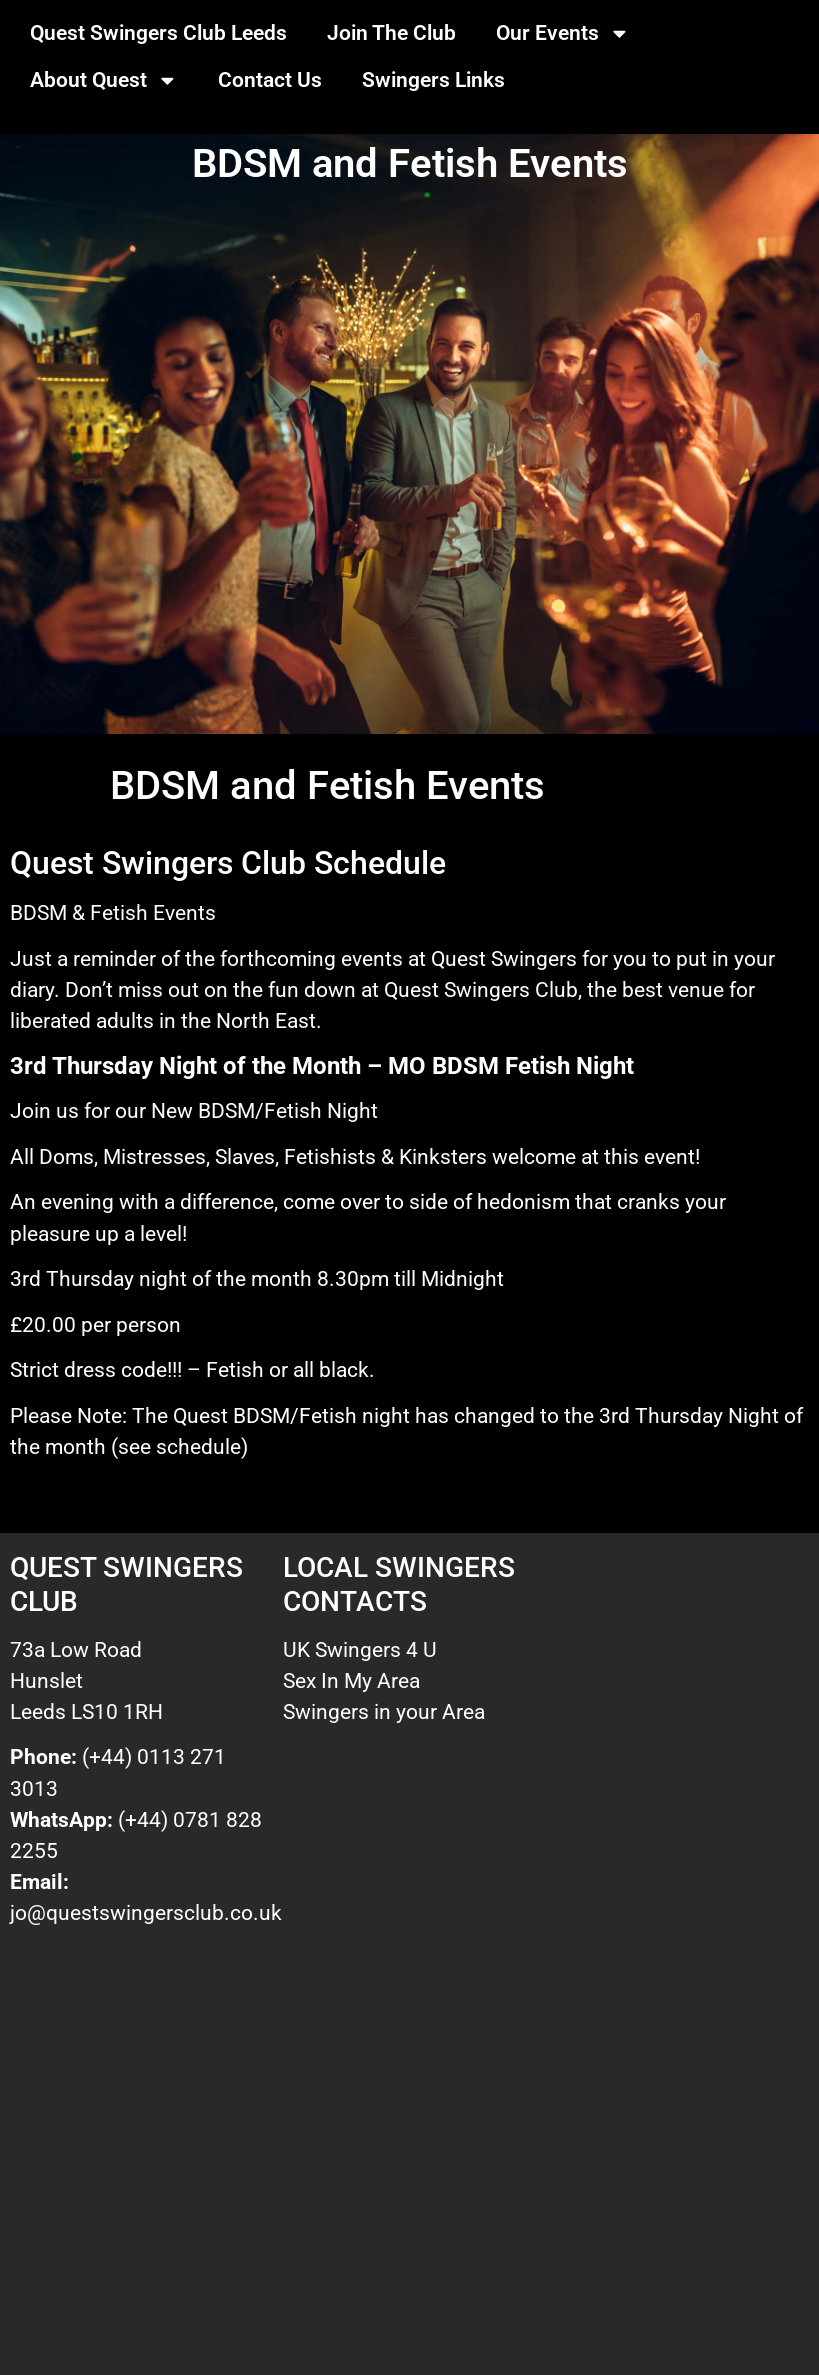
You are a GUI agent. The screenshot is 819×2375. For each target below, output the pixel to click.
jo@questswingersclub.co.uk (146, 1913)
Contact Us (270, 80)
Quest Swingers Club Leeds (158, 33)
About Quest (104, 80)
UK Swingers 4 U (360, 1650)
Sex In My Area (351, 1681)
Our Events (563, 33)
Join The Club (391, 33)
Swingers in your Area (384, 1712)
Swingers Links (433, 80)
